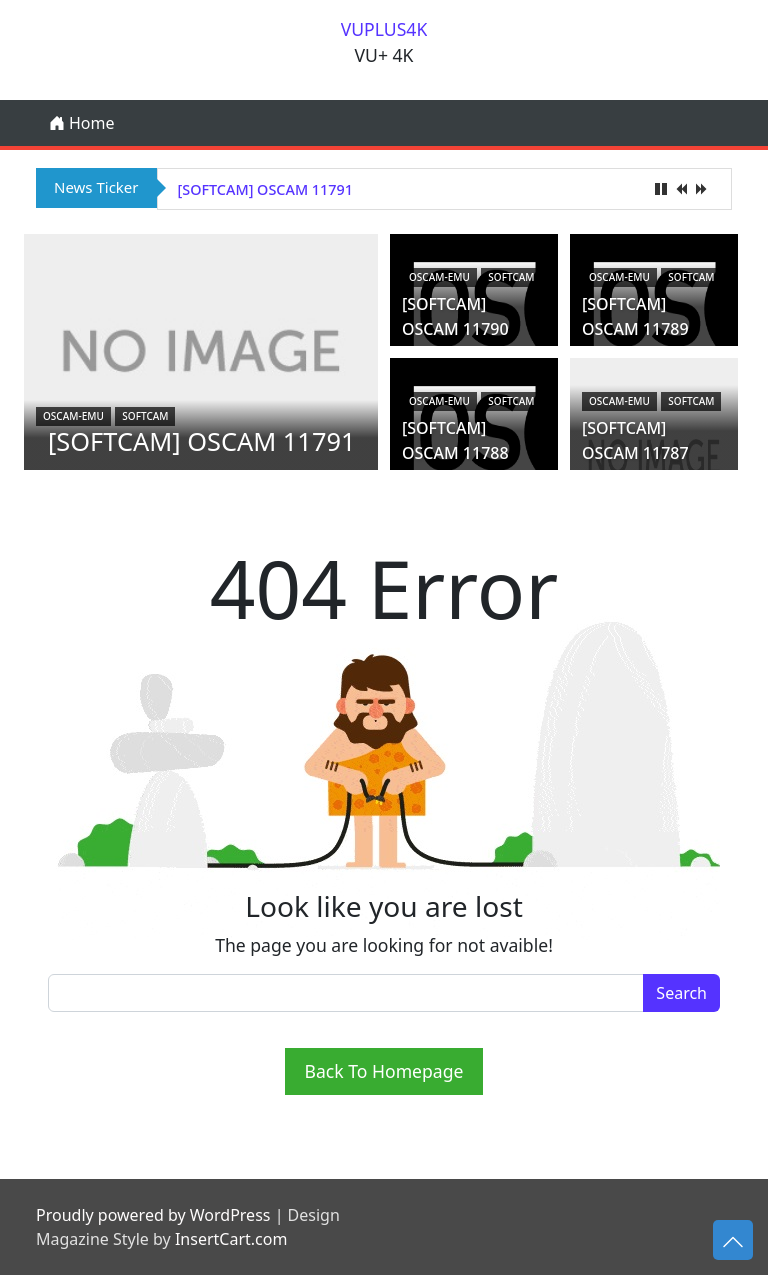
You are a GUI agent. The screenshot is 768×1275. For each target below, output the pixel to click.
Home (82, 123)
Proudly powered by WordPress (153, 1215)
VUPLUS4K (384, 29)
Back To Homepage (384, 1071)
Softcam (145, 416)
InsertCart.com (231, 1239)
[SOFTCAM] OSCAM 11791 (265, 189)
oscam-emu (73, 416)
